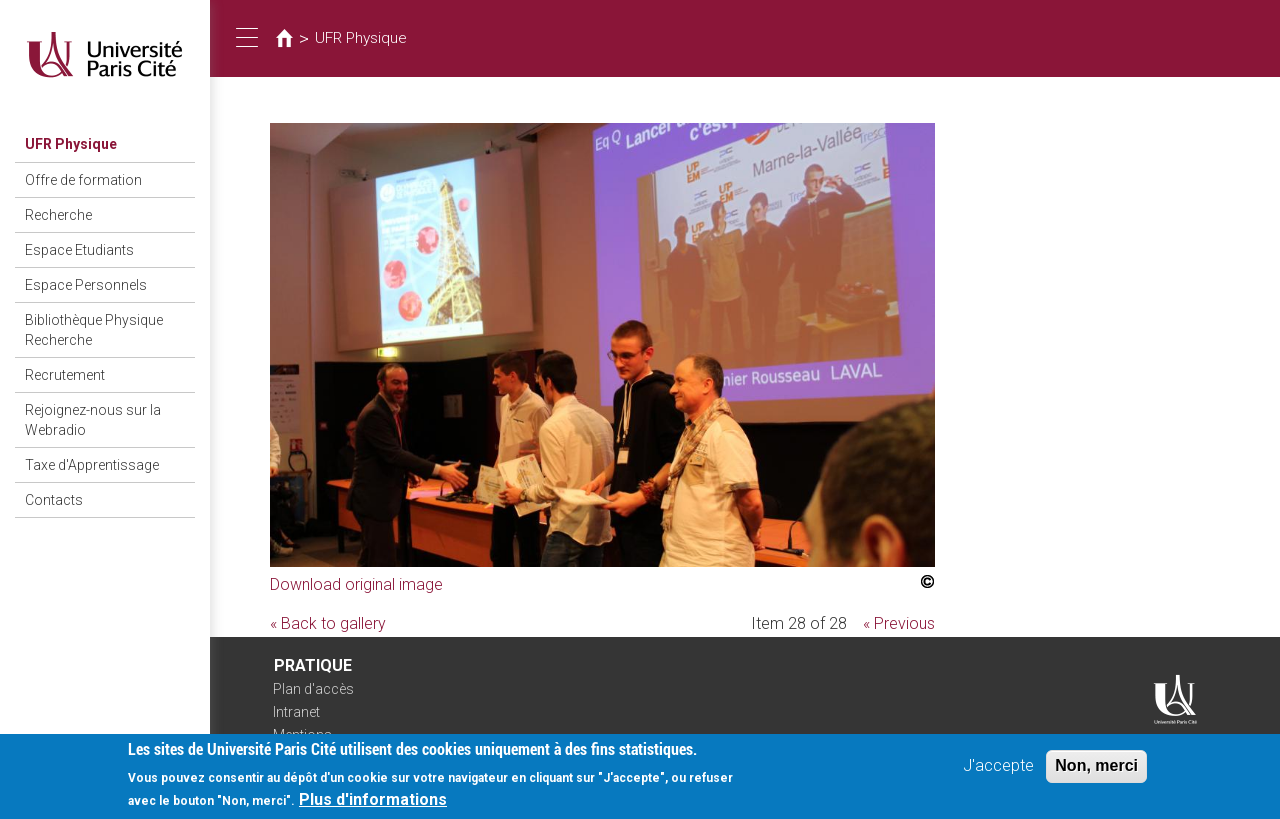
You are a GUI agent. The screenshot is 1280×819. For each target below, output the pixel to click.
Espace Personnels (86, 285)
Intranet (296, 712)
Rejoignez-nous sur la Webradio (93, 420)
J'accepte (998, 771)
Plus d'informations (373, 805)
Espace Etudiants (79, 250)
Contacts (54, 500)
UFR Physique (71, 144)
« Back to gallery (328, 623)
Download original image (356, 584)
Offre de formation (83, 180)
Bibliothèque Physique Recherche (94, 330)
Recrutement (65, 375)
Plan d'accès (313, 689)
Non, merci (1096, 771)
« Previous (899, 623)
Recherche (58, 215)
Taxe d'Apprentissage (92, 465)
